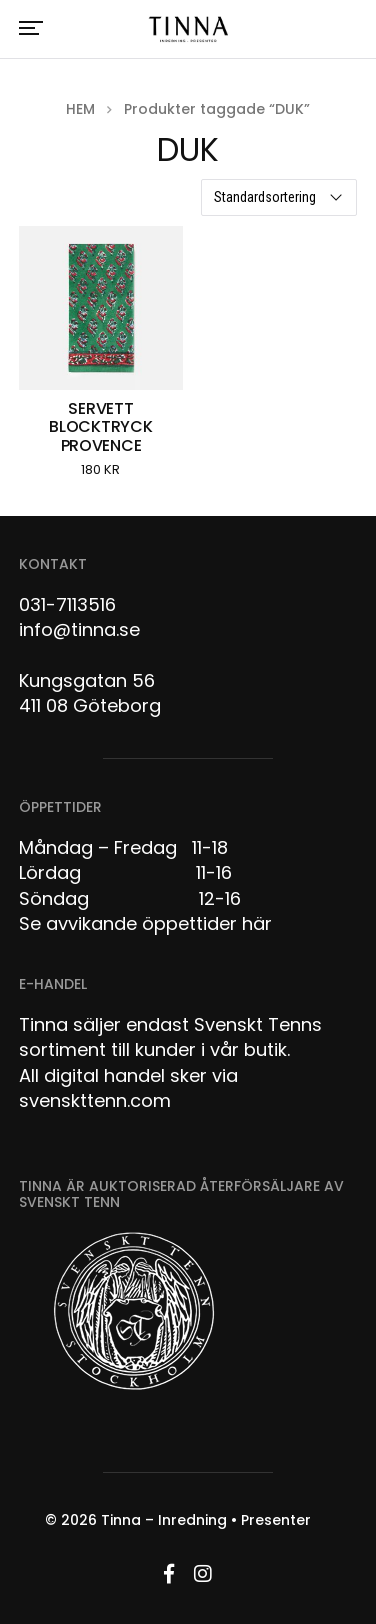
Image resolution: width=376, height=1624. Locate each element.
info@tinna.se (79, 629)
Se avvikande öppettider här (145, 923)
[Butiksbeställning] (279, 197)
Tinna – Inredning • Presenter (206, 1520)
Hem (80, 109)
